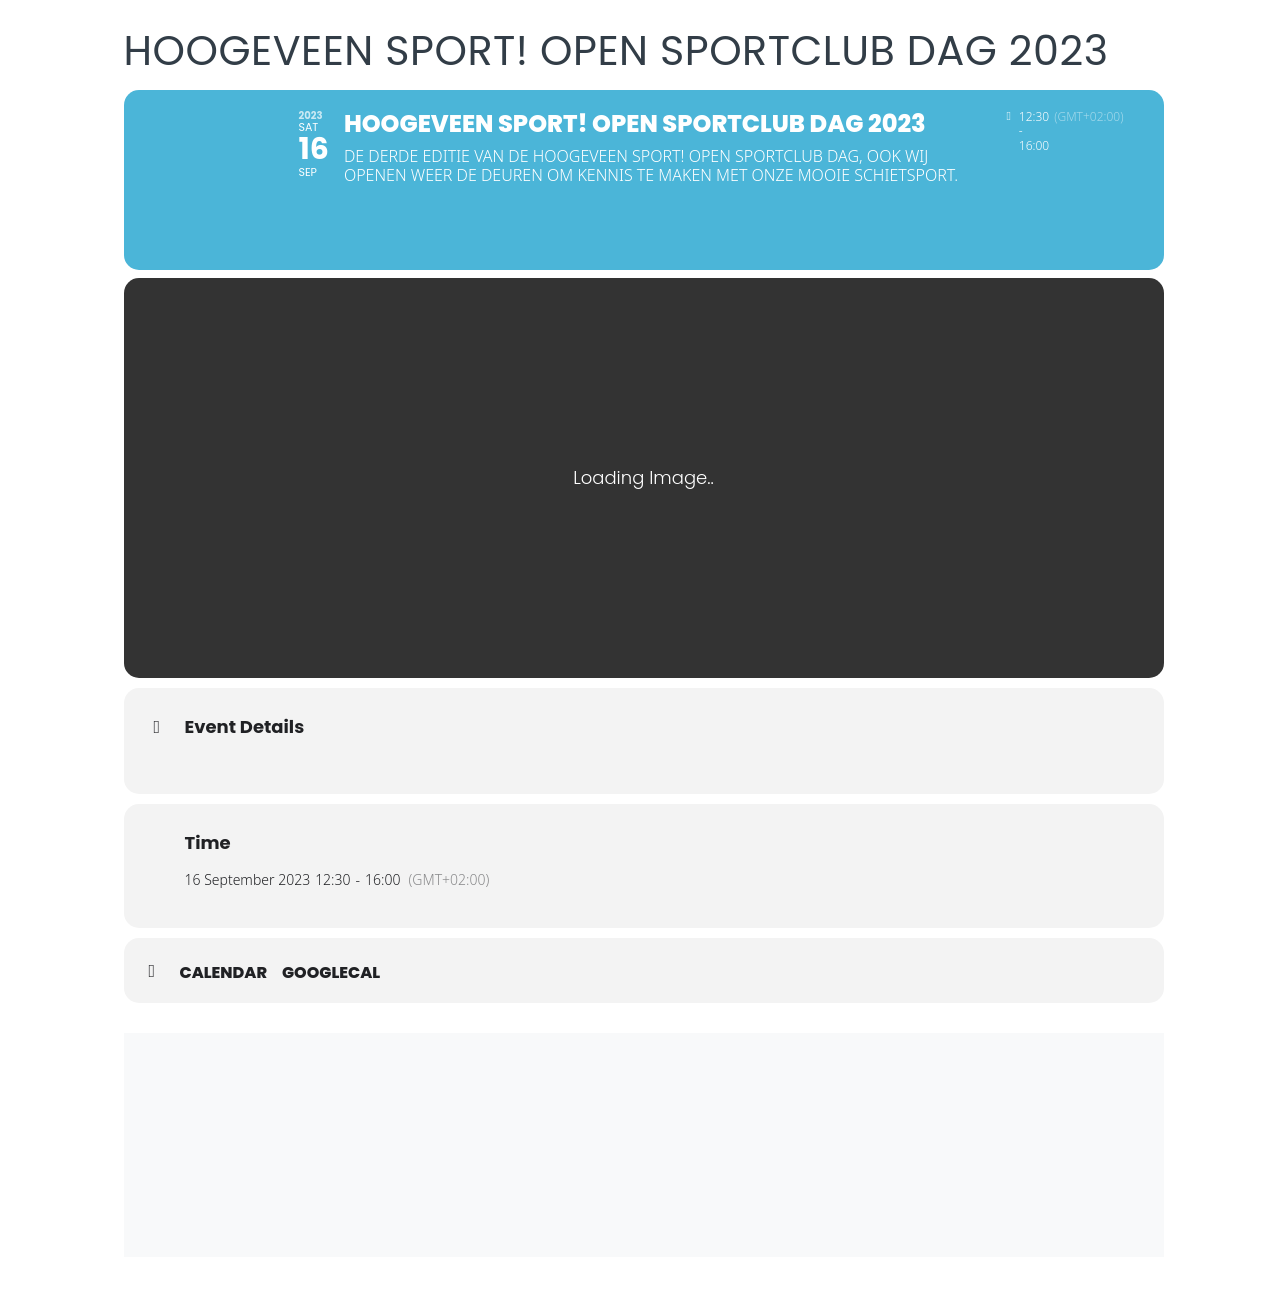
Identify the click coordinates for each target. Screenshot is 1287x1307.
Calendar (224, 973)
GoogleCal (331, 973)
